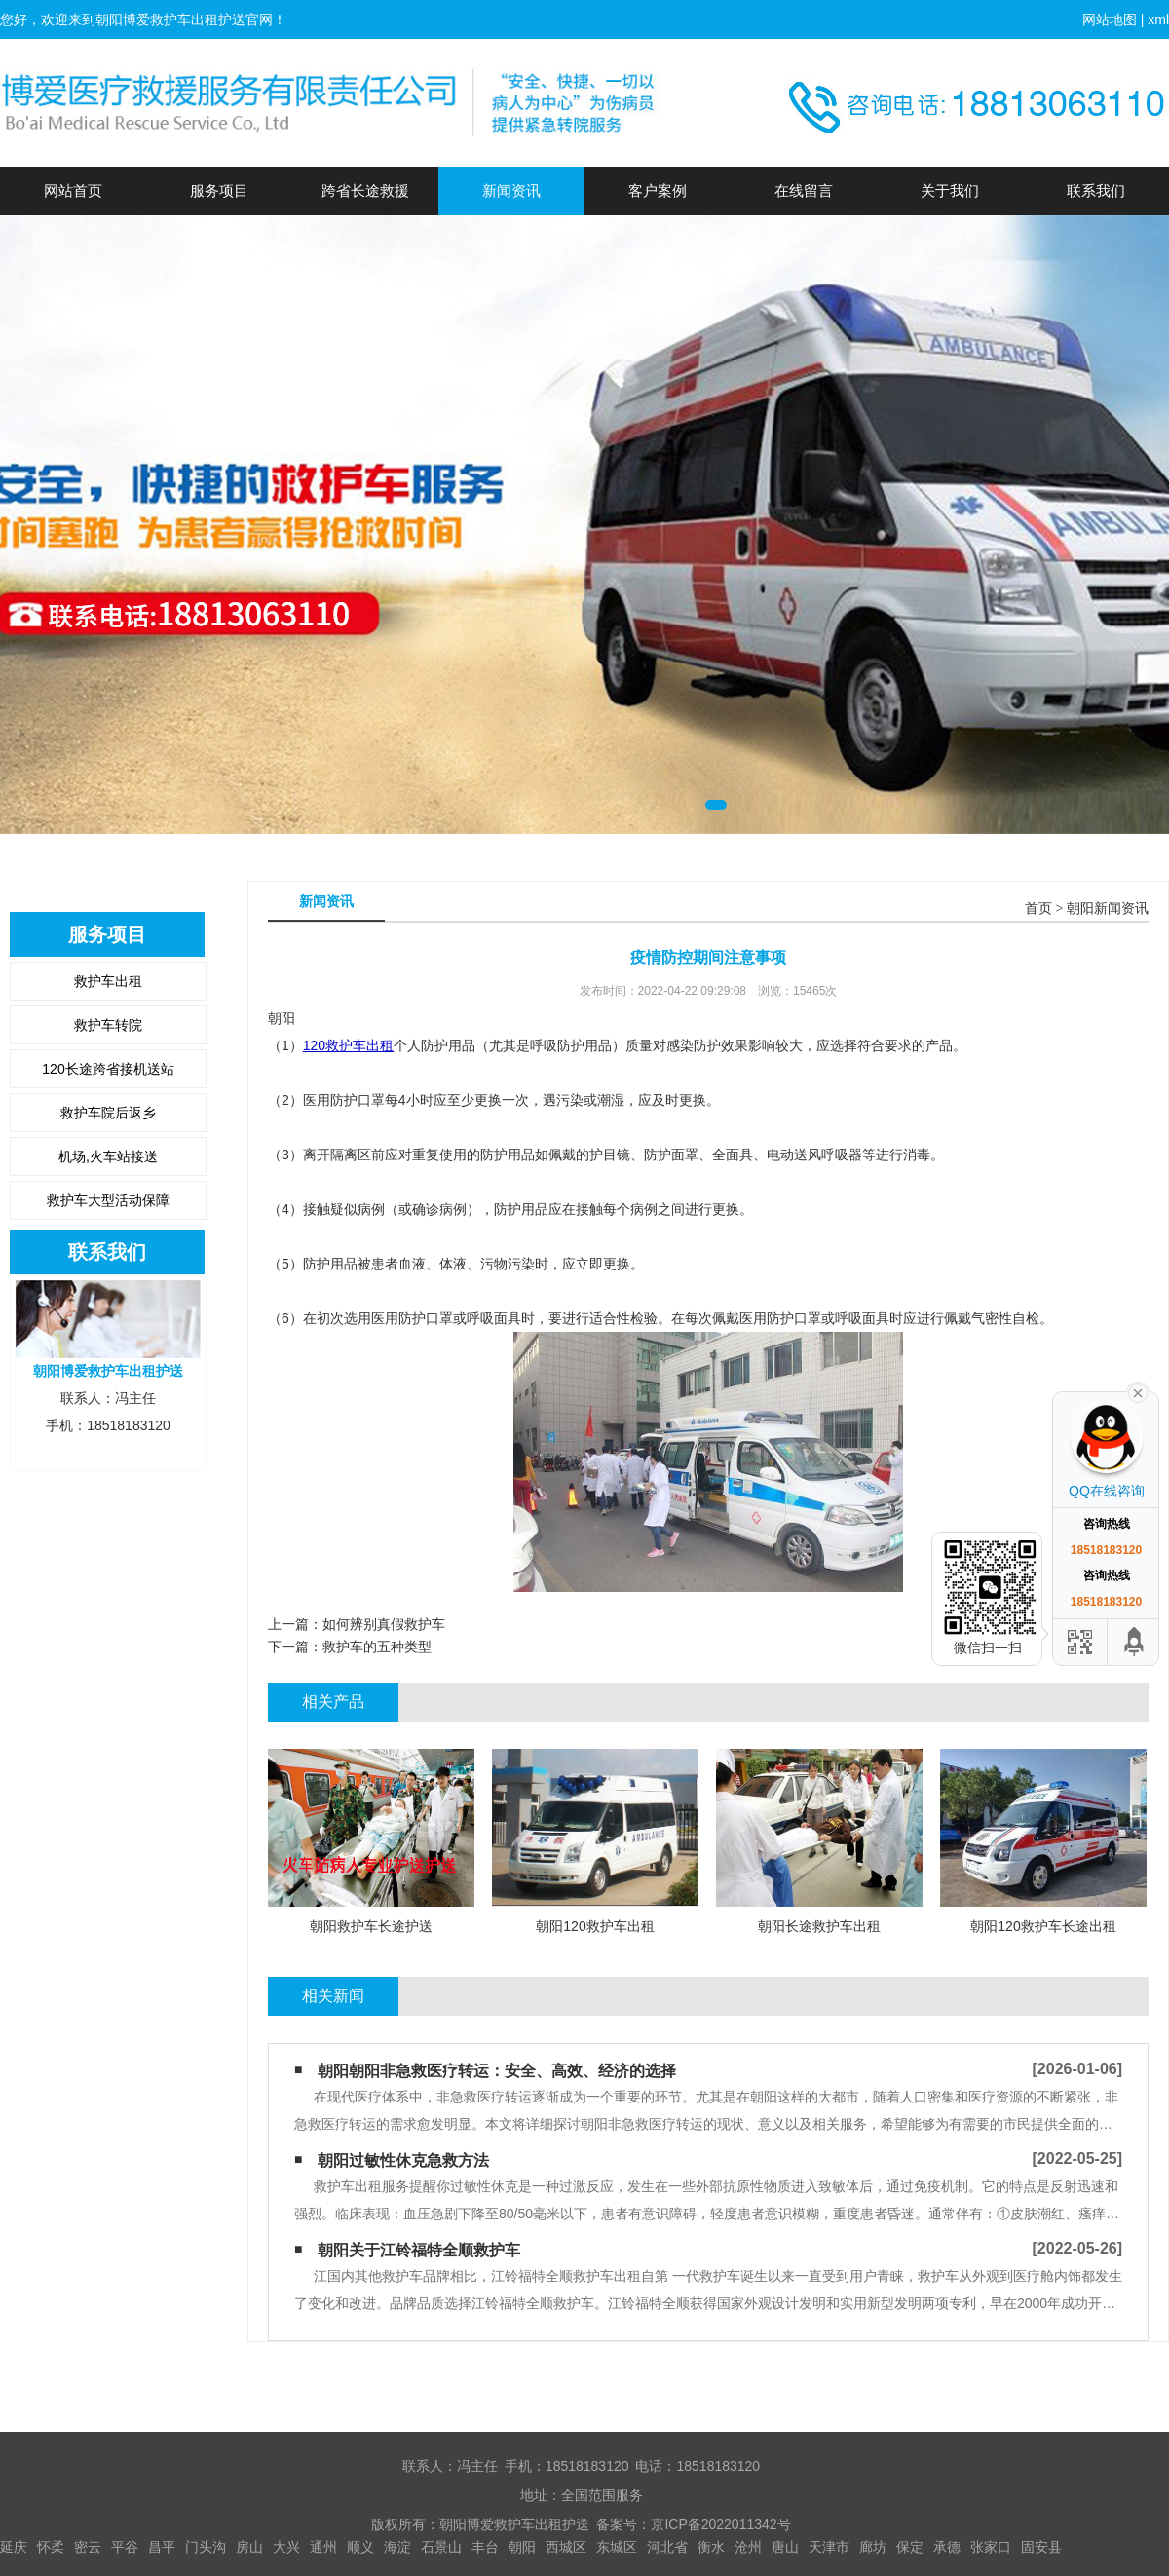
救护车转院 (108, 1025)
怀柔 (50, 2547)
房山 (249, 2547)
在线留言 (803, 190)
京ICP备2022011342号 (720, 2524)
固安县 (1041, 2547)
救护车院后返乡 (108, 1112)
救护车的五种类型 (377, 1646)
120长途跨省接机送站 (107, 1069)
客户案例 (657, 190)
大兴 (286, 2547)
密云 (87, 2547)
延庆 (13, 2547)
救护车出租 (108, 981)
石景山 (441, 2547)
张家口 (990, 2547)
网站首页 (73, 190)
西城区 (566, 2547)
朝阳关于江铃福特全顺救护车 (419, 2250)
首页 (1038, 908)
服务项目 (219, 190)
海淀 (397, 2547)
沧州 (748, 2547)
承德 (947, 2547)
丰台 (485, 2547)
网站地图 (1109, 19)
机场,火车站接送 (108, 1156)
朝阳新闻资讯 (1108, 908)
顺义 (360, 2547)
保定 (910, 2547)
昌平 (161, 2547)
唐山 (785, 2547)
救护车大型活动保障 (108, 1200)
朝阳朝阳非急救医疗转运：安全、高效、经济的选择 (497, 2071)
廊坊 (872, 2547)
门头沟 (205, 2547)
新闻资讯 (511, 190)
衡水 (711, 2547)
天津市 (829, 2547)
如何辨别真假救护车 (383, 1624)
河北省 (667, 2547)
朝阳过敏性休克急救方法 (403, 2160)
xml (1158, 19)
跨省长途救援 (365, 190)
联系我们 (1096, 190)
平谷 (124, 2547)
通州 (323, 2547)
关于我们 (950, 190)
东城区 (616, 2547)
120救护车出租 (348, 1045)
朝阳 (522, 2547)
